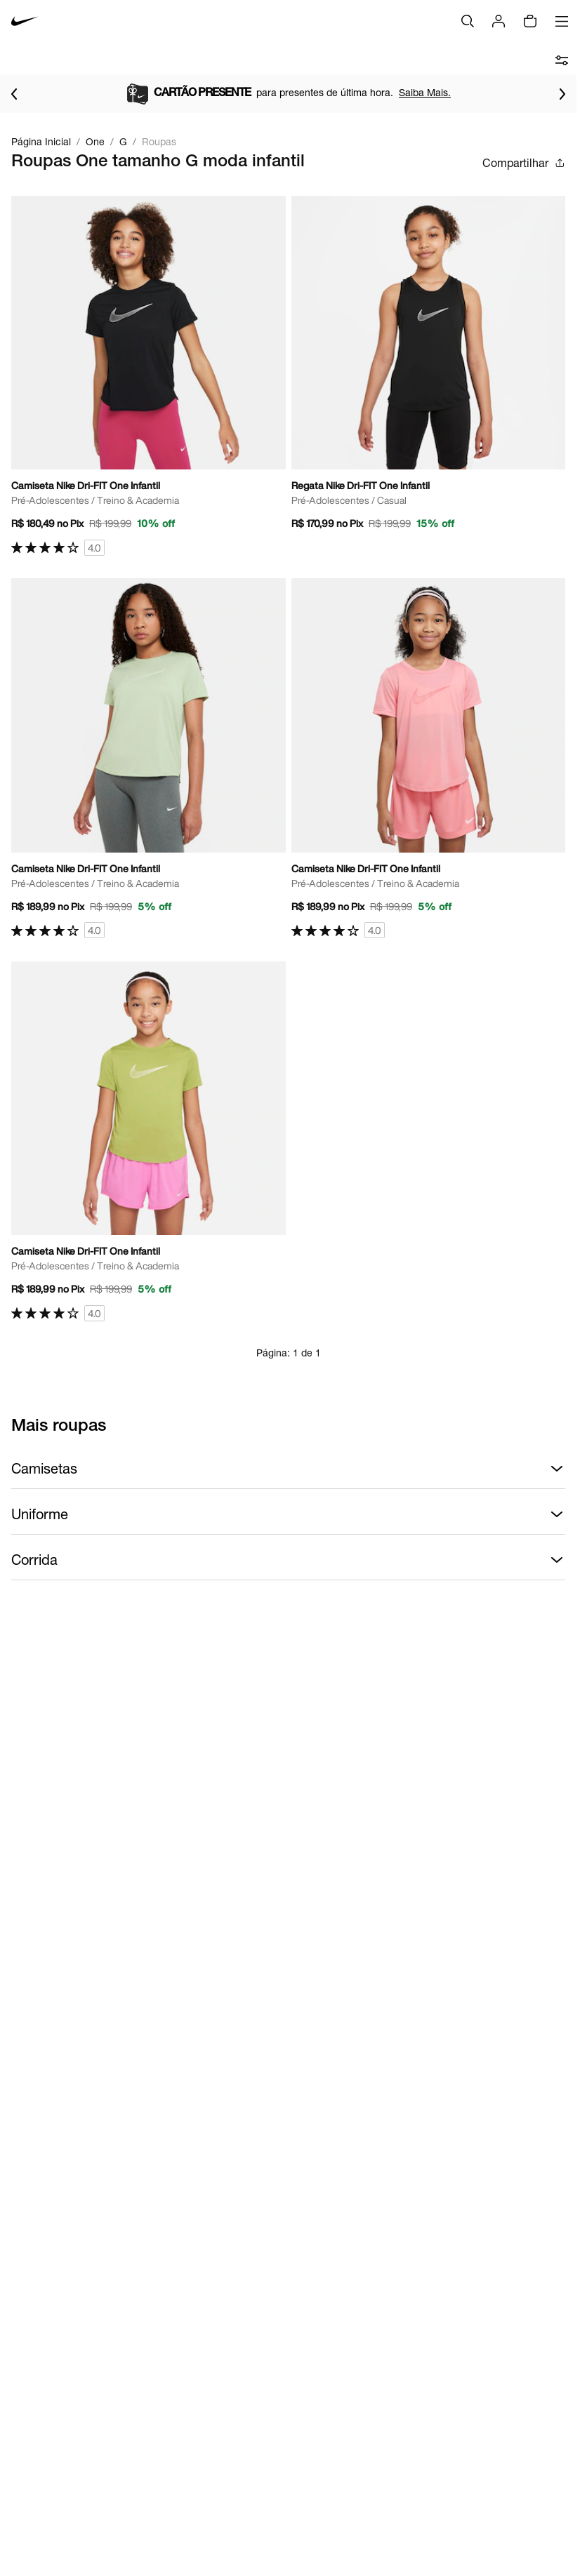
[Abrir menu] (562, 21)
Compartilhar (523, 162)
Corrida (288, 1559)
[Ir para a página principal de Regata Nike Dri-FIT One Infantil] (428, 368)
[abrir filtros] (562, 60)
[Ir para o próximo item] (562, 94)
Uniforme (288, 1514)
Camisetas (288, 1468)
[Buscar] (468, 21)
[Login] (498, 21)
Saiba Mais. (425, 92)
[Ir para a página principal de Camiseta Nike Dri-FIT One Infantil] (148, 376)
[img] (530, 21)
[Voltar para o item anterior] (14, 94)
